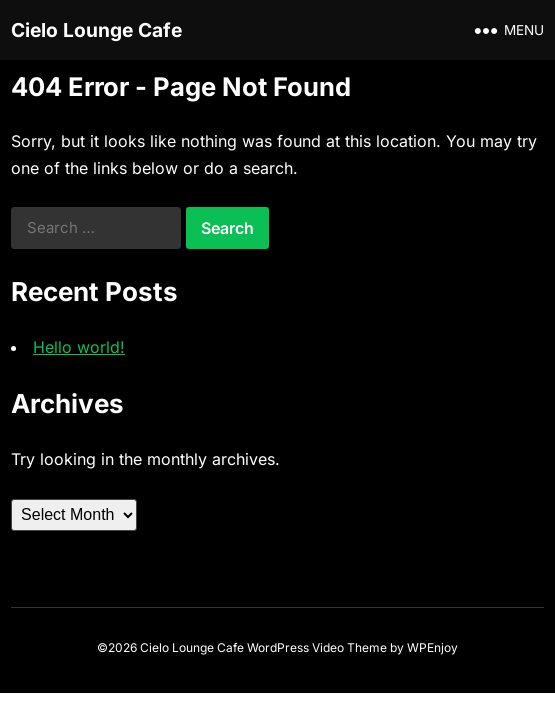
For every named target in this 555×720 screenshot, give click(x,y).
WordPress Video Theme (317, 647)
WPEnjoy (432, 647)
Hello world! (79, 347)
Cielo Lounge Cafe (96, 30)
